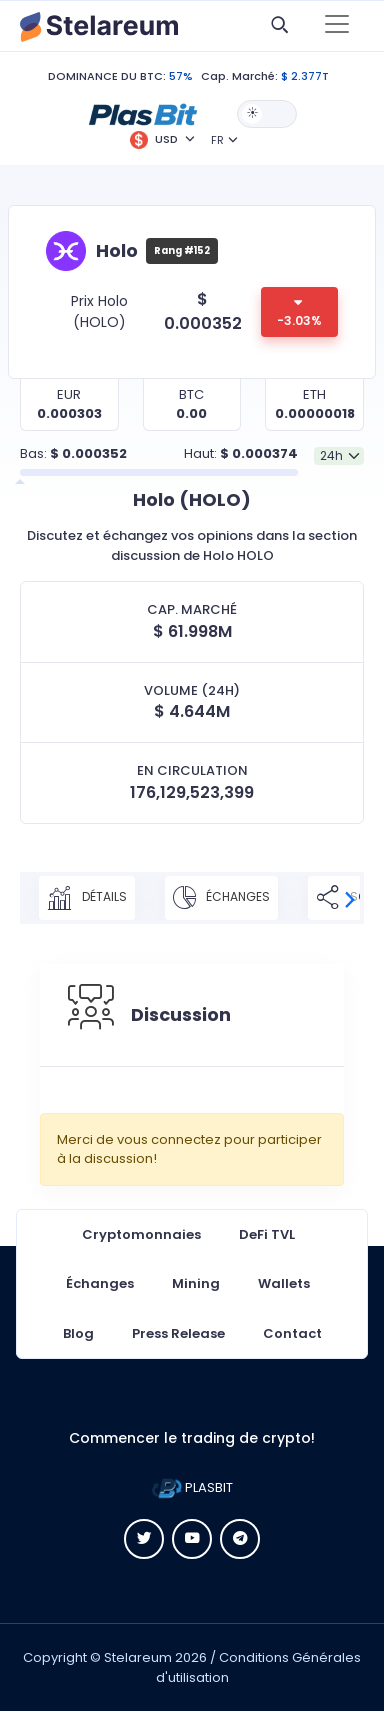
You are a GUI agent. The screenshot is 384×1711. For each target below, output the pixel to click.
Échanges (221, 898)
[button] (143, 113)
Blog (78, 1333)
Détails (87, 898)
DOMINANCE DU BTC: (107, 76)
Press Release (178, 1333)
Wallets (284, 1283)
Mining (196, 1283)
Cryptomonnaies (141, 1234)
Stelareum (138, 1657)
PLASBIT (192, 1487)
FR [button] (217, 140)
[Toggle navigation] (337, 26)
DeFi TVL (267, 1234)
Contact (292, 1333)
